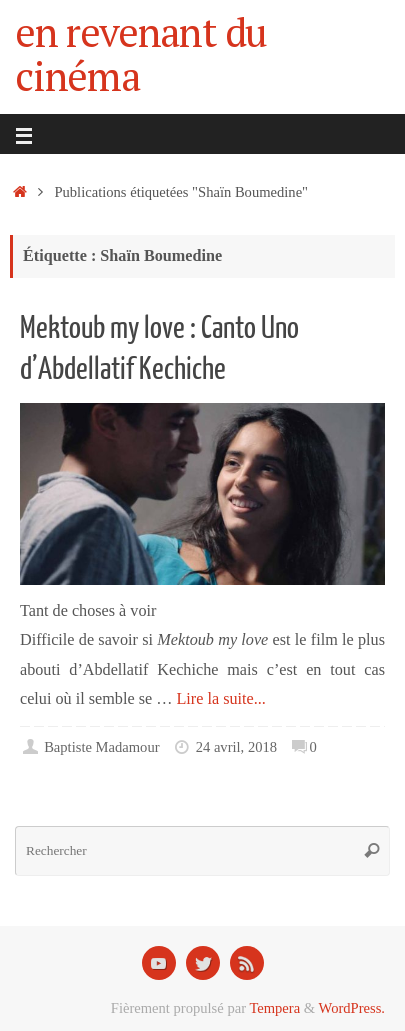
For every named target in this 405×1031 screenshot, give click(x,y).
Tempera (274, 1008)
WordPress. (352, 1008)
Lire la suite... (220, 699)
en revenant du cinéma (141, 54)
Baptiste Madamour (101, 747)
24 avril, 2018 (236, 747)
